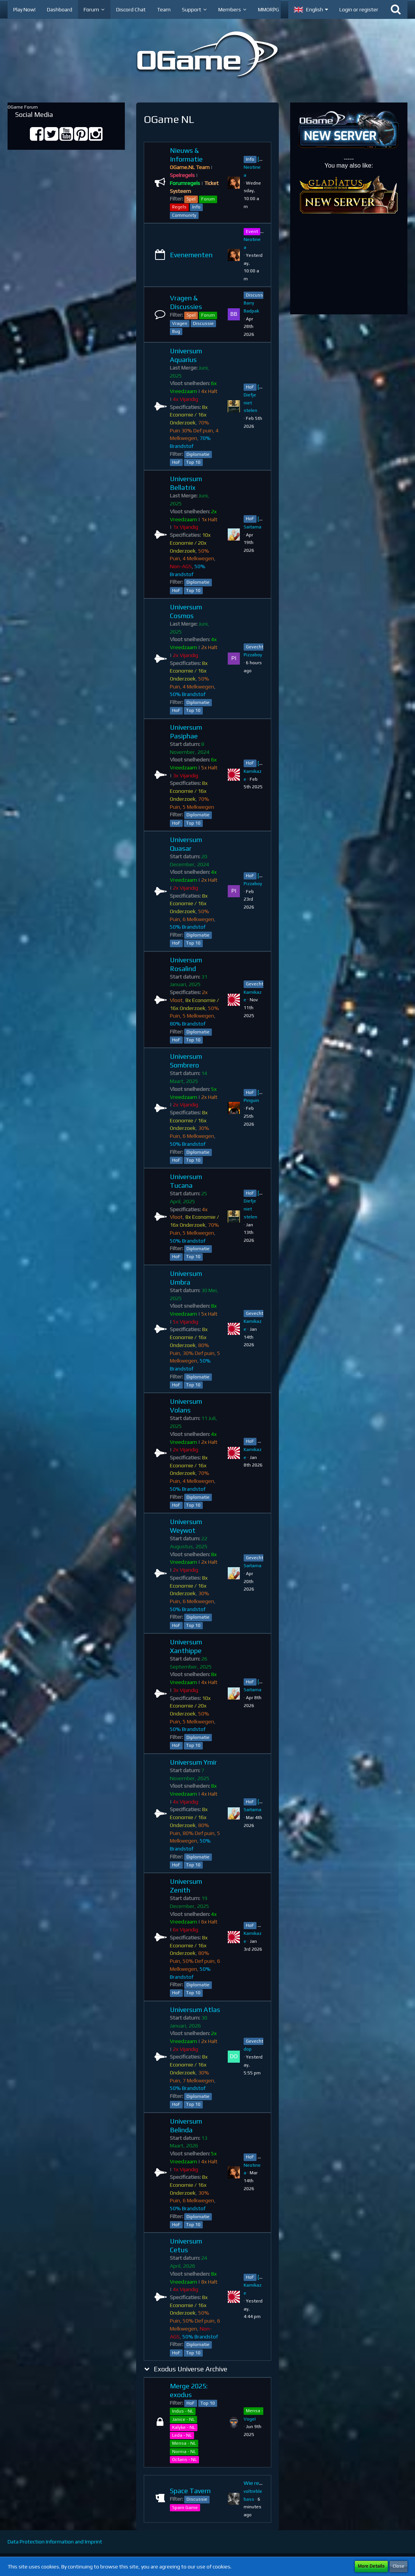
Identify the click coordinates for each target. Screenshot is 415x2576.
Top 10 (193, 462)
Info (196, 207)
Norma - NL (184, 2451)
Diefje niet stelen (250, 402)
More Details (371, 2566)
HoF (176, 462)
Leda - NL (182, 2435)
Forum (208, 199)
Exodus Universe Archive (190, 2369)
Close (398, 2566)
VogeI (250, 2419)
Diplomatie (198, 454)
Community (184, 215)
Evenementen (191, 255)
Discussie (203, 323)
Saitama (252, 527)
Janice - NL (183, 2419)
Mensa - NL (184, 2443)
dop (248, 2049)
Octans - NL (184, 2459)
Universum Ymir (193, 1762)
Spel (191, 199)
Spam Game (185, 2507)
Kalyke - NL (183, 2427)
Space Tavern (190, 2491)
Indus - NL (182, 2411)
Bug (176, 331)
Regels (179, 207)
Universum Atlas (195, 2010)
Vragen (179, 323)
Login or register (358, 9)
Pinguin (251, 1100)
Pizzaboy (253, 654)
